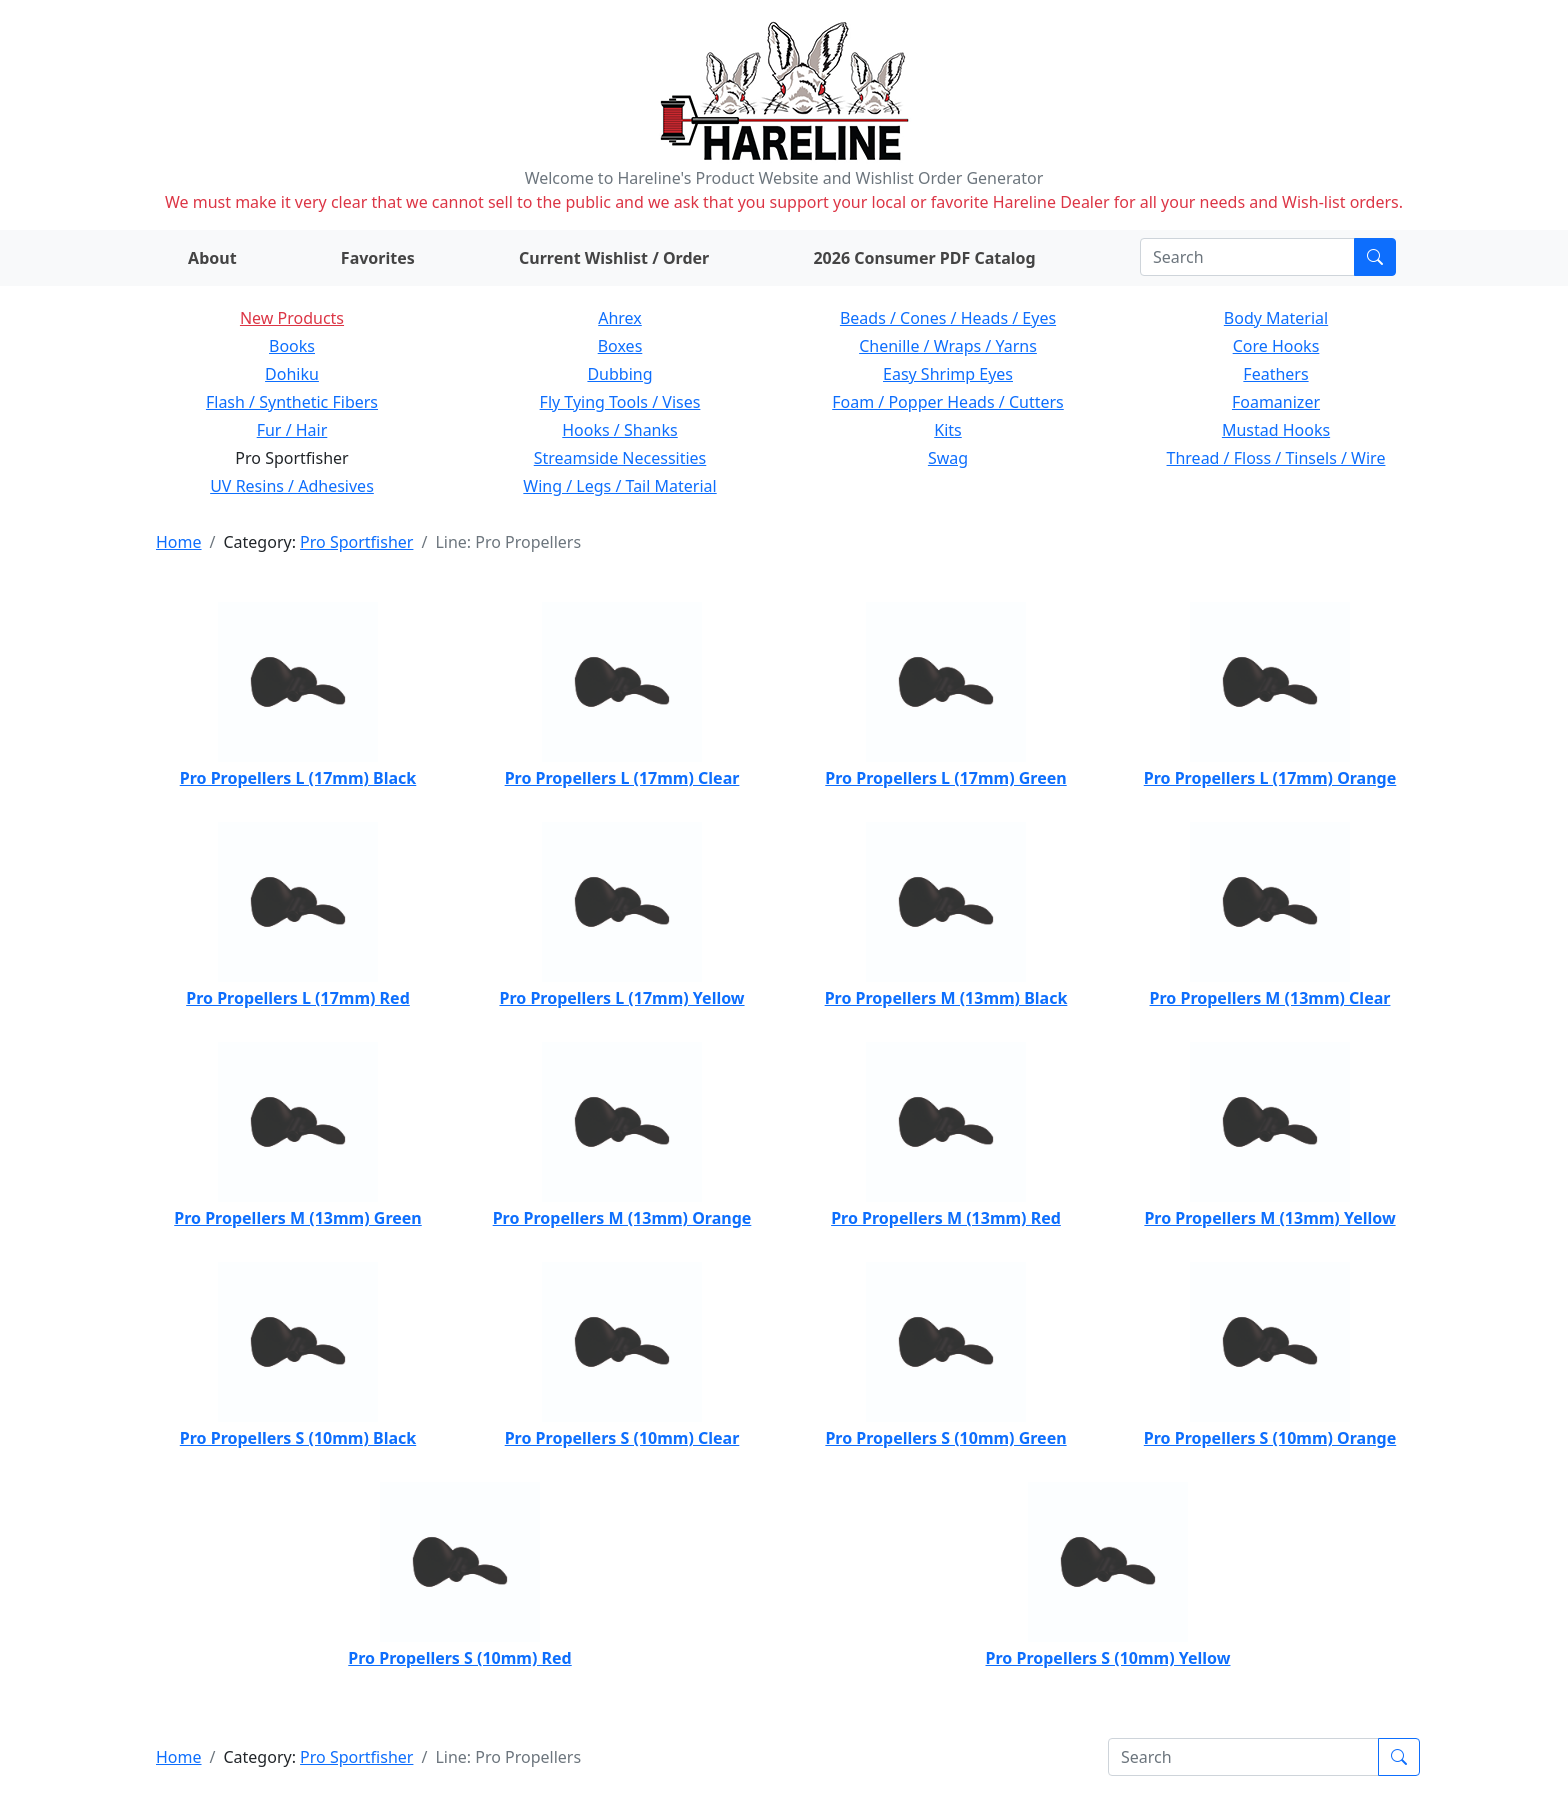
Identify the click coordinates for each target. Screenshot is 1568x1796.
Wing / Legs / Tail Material (619, 486)
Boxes (620, 346)
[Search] (1247, 257)
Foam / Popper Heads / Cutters (948, 402)
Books (292, 346)
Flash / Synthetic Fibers (292, 402)
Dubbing (619, 374)
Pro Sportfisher (356, 542)
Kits (947, 430)
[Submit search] (1375, 257)
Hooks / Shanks (619, 430)
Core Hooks (1276, 346)
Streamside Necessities (620, 458)
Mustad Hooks (1276, 430)
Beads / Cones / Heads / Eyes (948, 318)
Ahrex (620, 318)
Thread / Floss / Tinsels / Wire (1276, 458)
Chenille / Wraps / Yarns (948, 346)
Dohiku (292, 374)
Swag (948, 458)
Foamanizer (1276, 402)
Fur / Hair (292, 430)
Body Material (1276, 318)
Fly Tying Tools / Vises (620, 402)
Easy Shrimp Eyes (948, 374)
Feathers (1275, 374)
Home (179, 542)
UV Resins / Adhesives (292, 486)
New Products (292, 318)
